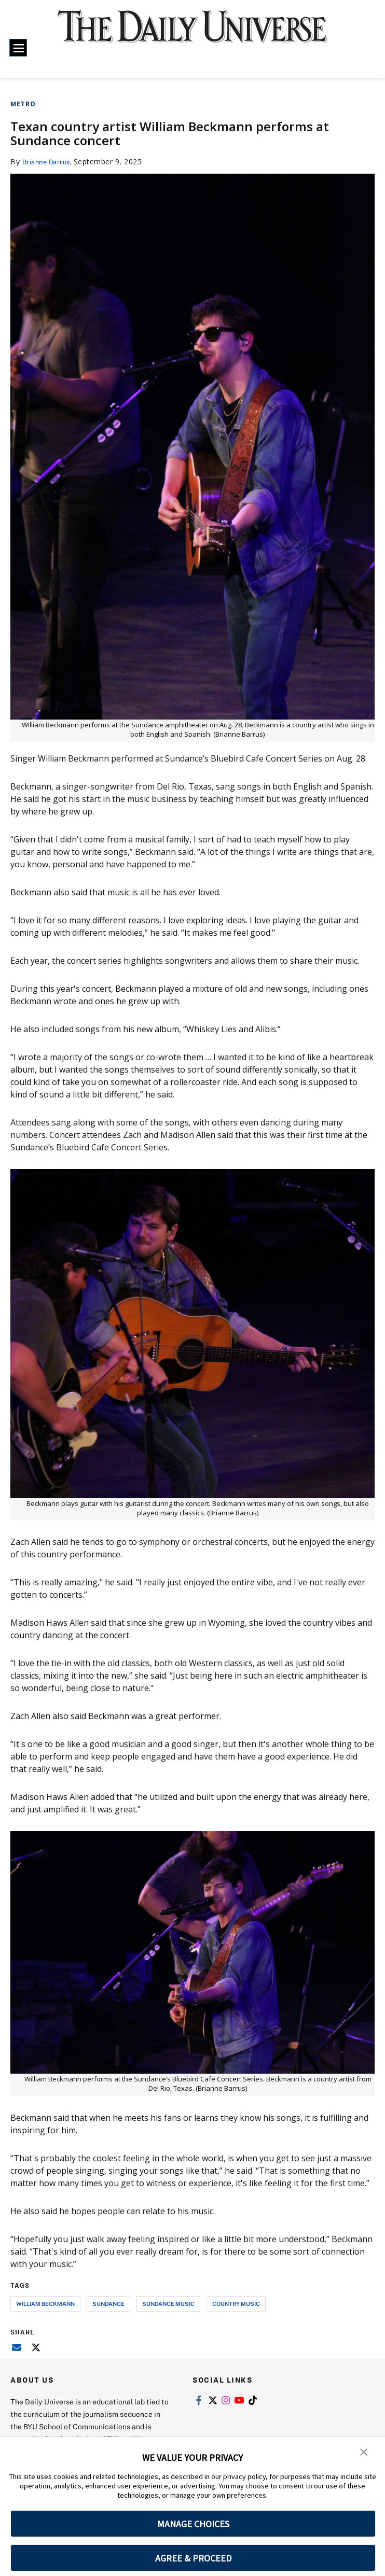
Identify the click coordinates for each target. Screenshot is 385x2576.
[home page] (192, 33)
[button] (364, 2452)
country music (236, 2303)
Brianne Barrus (48, 161)
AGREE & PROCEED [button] (193, 2558)
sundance (108, 2303)
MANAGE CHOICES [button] (193, 2524)
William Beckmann (45, 2303)
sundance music (168, 2303)
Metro (23, 104)
